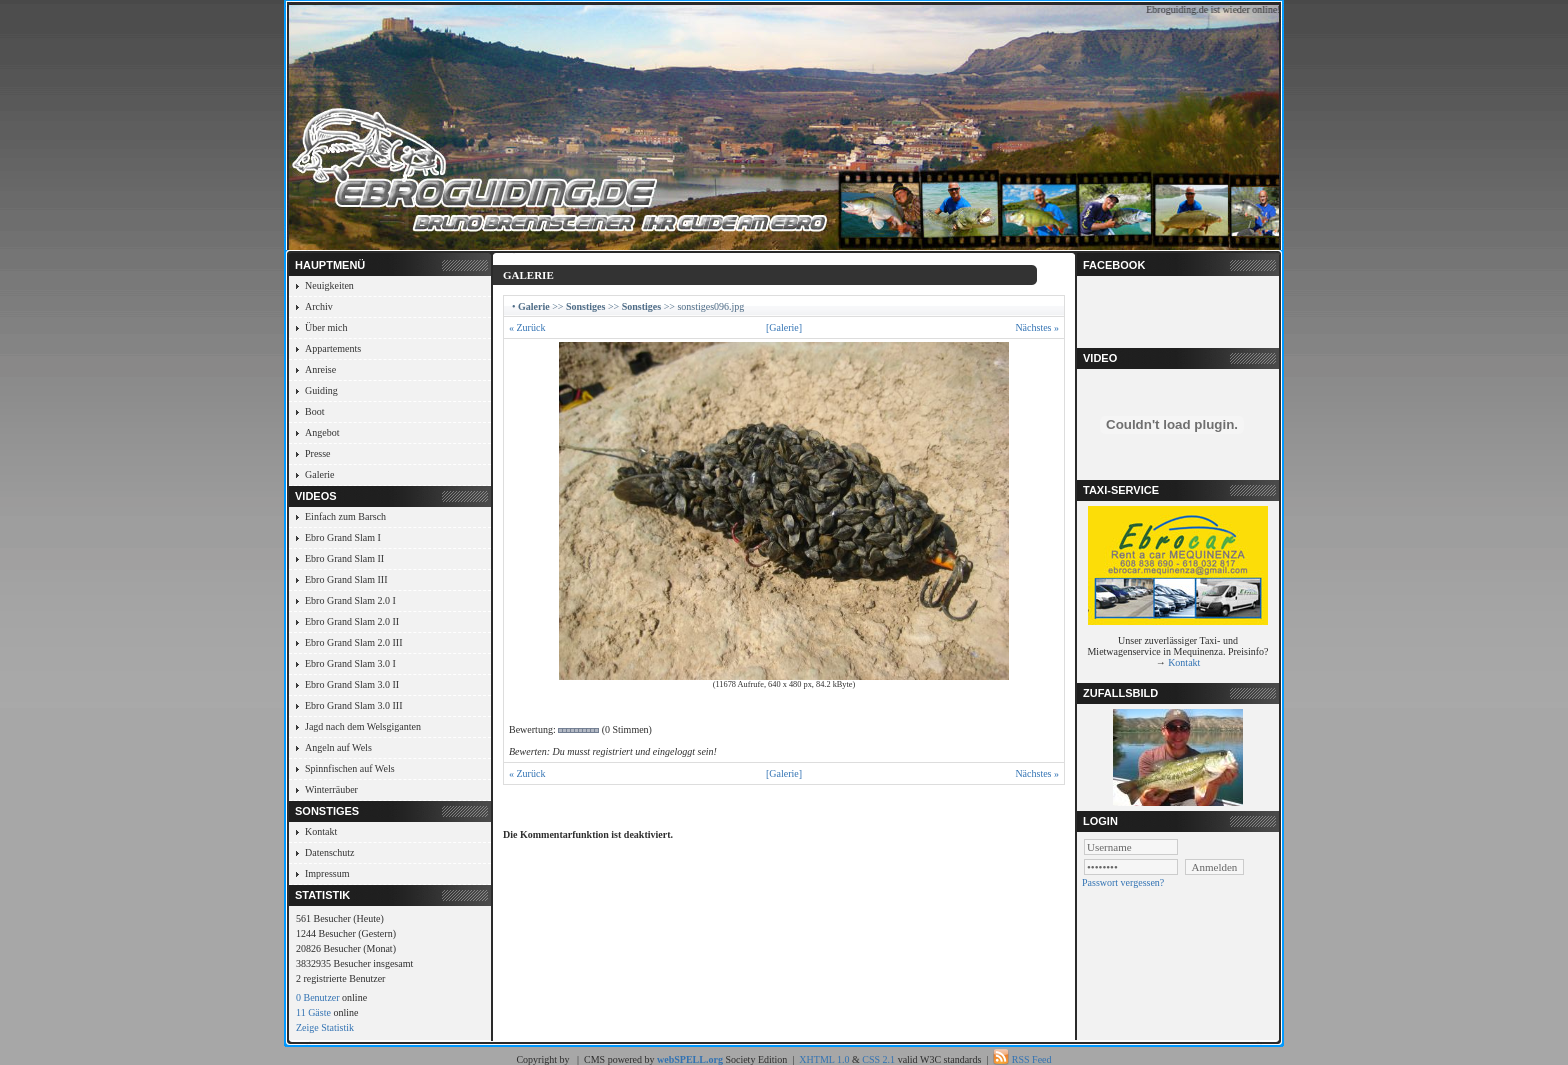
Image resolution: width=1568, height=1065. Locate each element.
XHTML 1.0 (824, 1059)
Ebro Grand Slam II (344, 558)
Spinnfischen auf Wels (350, 768)
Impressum (327, 873)
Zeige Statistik (325, 1027)
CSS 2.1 (878, 1059)
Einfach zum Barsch (345, 516)
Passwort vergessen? (1123, 882)
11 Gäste (313, 1012)
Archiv (319, 306)
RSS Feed (1032, 1059)
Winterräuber (331, 789)
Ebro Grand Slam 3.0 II (352, 684)
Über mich (326, 327)
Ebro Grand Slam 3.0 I (350, 663)
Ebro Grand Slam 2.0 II (352, 621)
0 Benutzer (318, 997)
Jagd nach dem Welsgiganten (363, 726)
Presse (318, 453)
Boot (314, 411)
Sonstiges (585, 306)
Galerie (319, 474)
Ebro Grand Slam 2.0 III (353, 642)
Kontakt (321, 831)
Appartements (333, 348)
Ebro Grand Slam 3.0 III (353, 705)
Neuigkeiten (329, 285)
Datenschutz (329, 852)
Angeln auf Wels (338, 747)
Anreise (320, 369)
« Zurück (527, 327)
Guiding (321, 390)
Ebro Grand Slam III (346, 579)
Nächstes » (1037, 327)
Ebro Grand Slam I (343, 537)
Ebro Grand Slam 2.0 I (350, 600)
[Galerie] (784, 327)
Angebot (322, 432)
